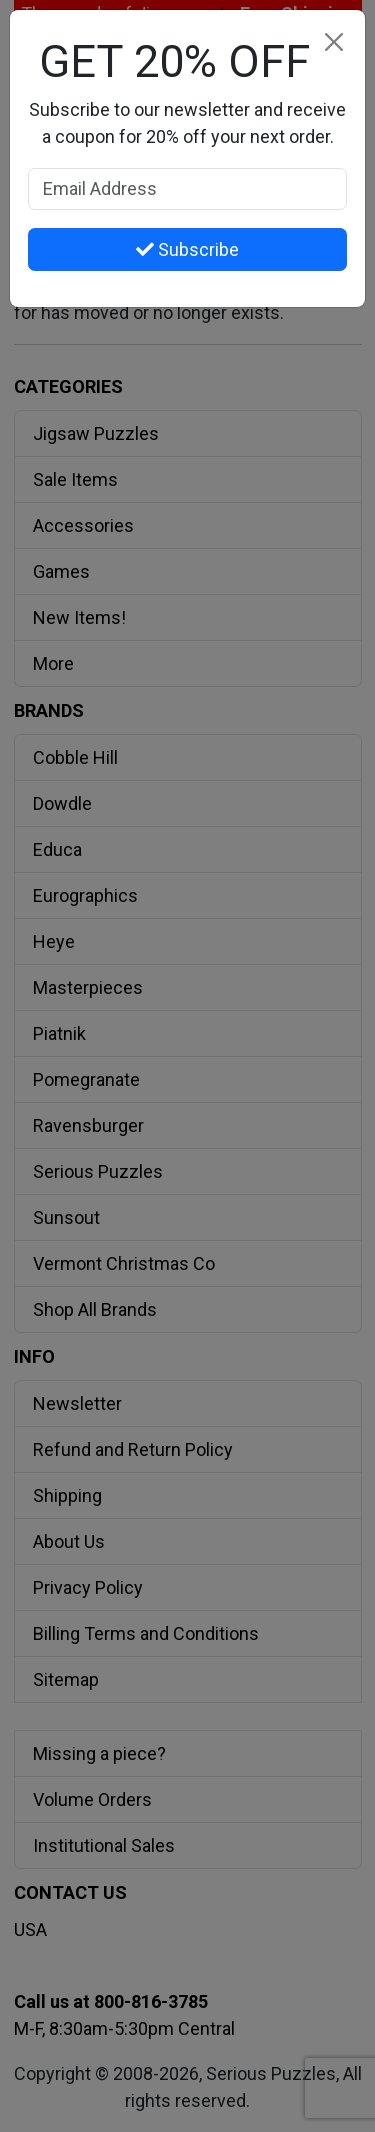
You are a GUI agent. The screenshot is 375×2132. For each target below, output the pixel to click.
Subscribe (187, 249)
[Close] (333, 41)
